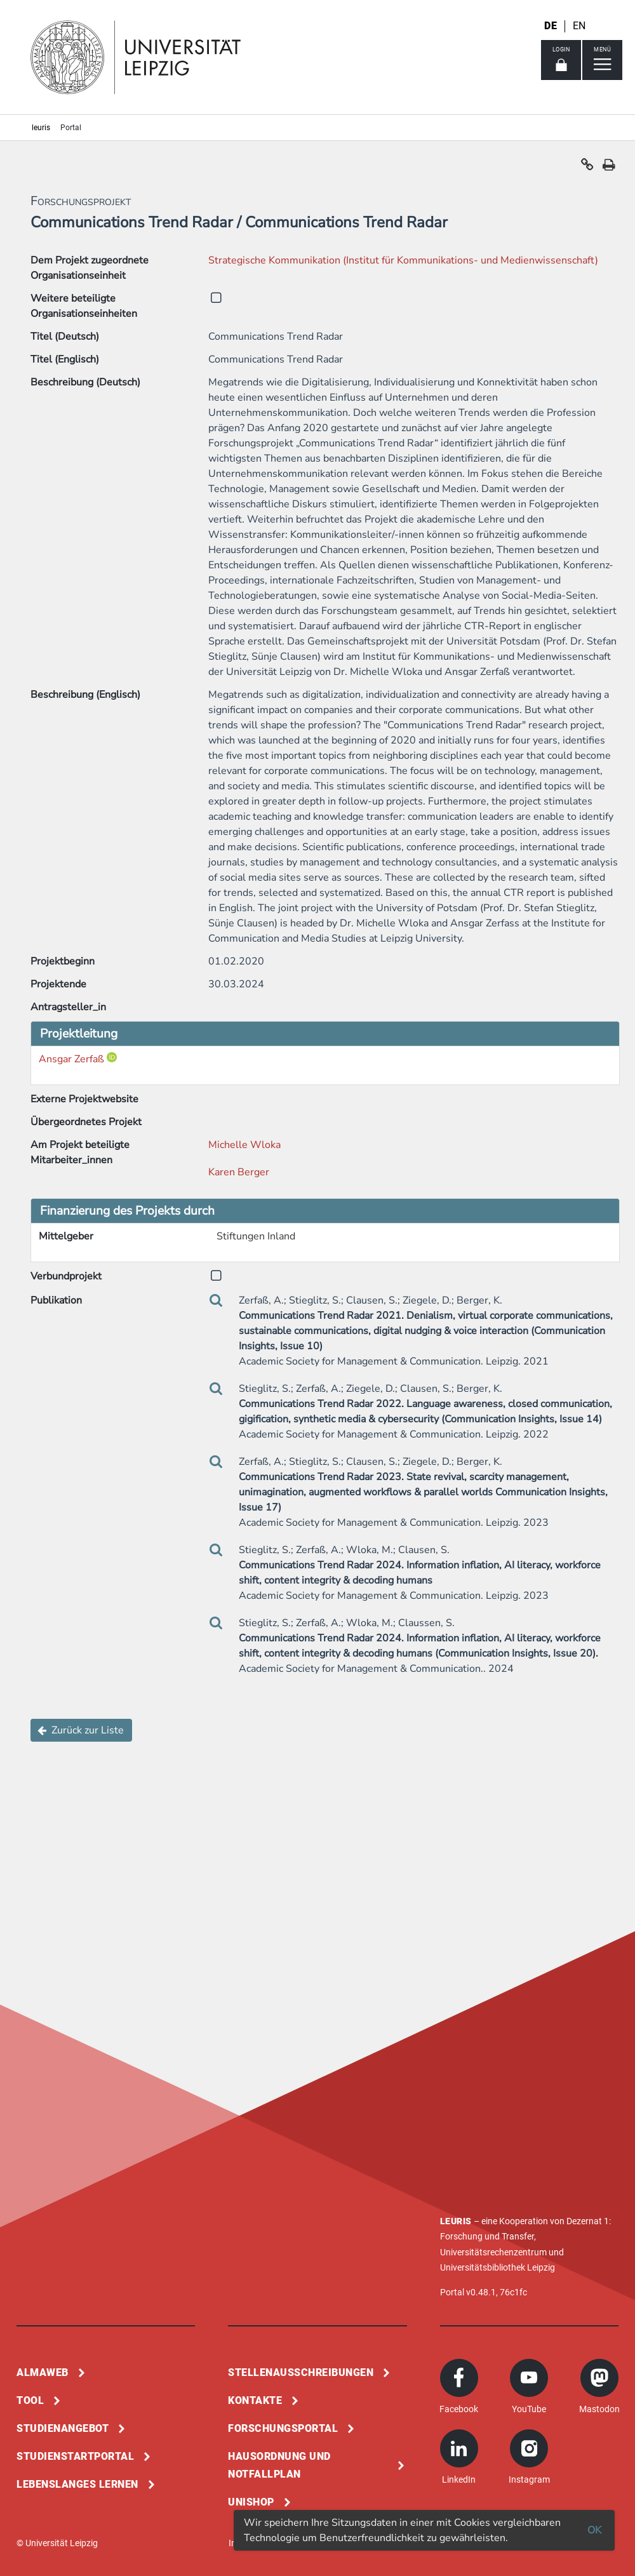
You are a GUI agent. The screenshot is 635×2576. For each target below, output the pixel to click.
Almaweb (43, 2372)
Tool (30, 2400)
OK (594, 2530)
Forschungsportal (283, 2428)
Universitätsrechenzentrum (493, 2252)
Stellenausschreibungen (300, 2372)
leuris (41, 127)
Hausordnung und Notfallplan (279, 2465)
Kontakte (255, 2400)
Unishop (251, 2502)
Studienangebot (63, 2428)
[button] (587, 168)
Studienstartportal (75, 2456)
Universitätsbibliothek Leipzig (497, 2267)
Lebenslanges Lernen (77, 2484)
